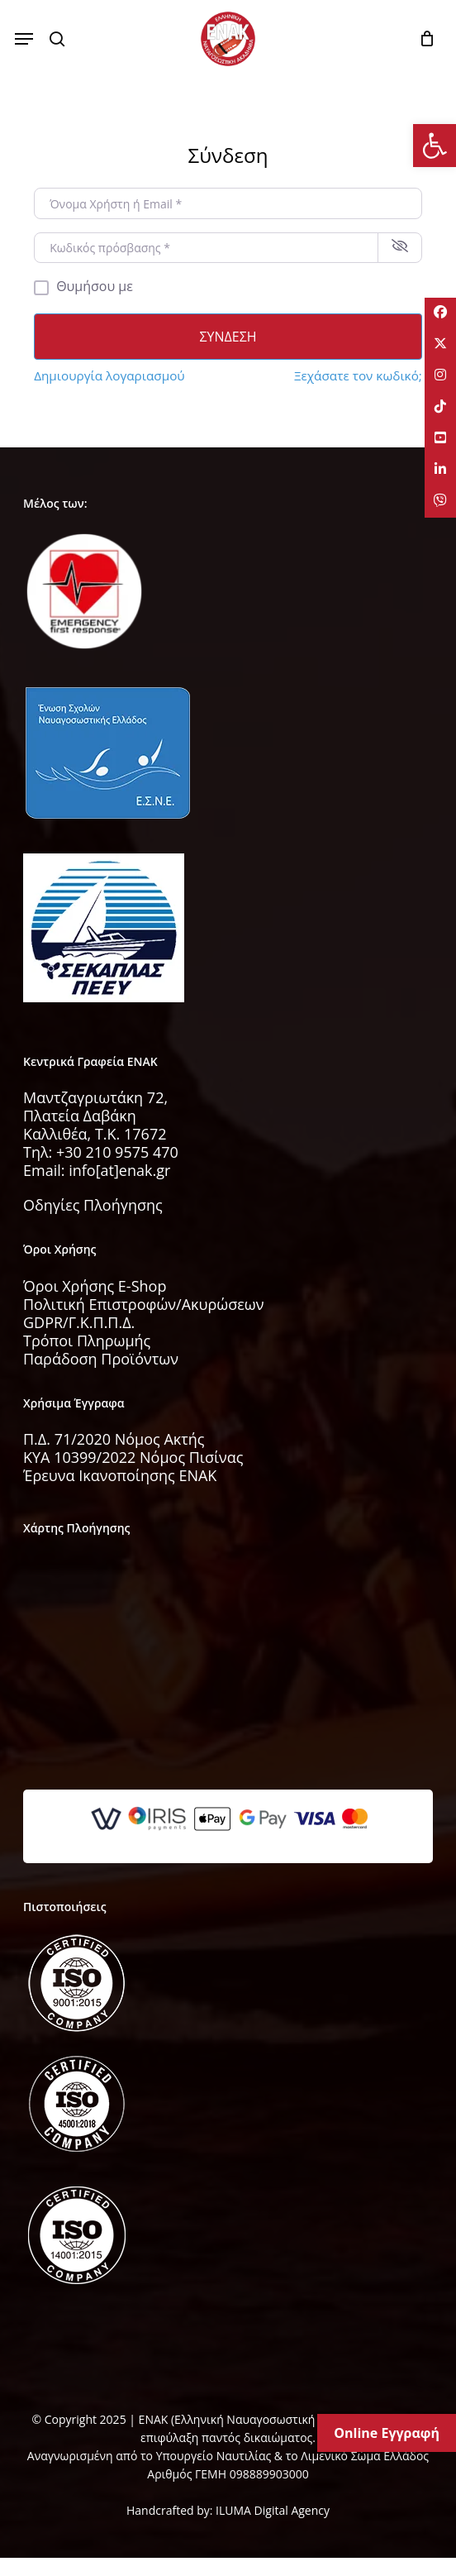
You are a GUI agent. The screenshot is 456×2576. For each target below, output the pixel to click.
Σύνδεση (227, 336)
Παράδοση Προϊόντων (100, 1359)
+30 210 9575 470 (117, 1152)
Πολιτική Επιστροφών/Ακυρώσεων (143, 1304)
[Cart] (423, 39)
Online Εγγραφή (386, 2433)
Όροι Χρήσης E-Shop (94, 1286)
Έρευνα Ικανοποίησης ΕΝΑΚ (119, 1475)
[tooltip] (439, 314)
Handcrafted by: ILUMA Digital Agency (228, 2510)
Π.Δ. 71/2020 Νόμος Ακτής (113, 1439)
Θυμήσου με (94, 286)
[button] (24, 39)
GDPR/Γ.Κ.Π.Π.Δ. (79, 1322)
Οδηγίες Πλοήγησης (93, 1205)
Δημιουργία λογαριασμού (109, 375)
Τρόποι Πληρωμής (86, 1340)
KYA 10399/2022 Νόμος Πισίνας (133, 1457)
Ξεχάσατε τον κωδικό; (358, 375)
